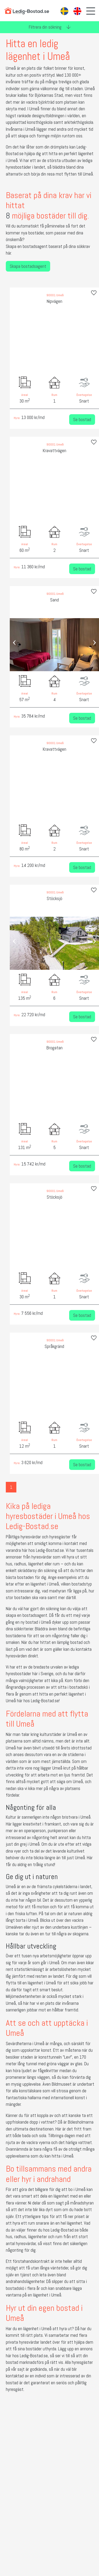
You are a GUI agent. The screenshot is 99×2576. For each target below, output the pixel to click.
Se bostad (82, 413)
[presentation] (13, 336)
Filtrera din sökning (49, 27)
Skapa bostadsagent (26, 259)
